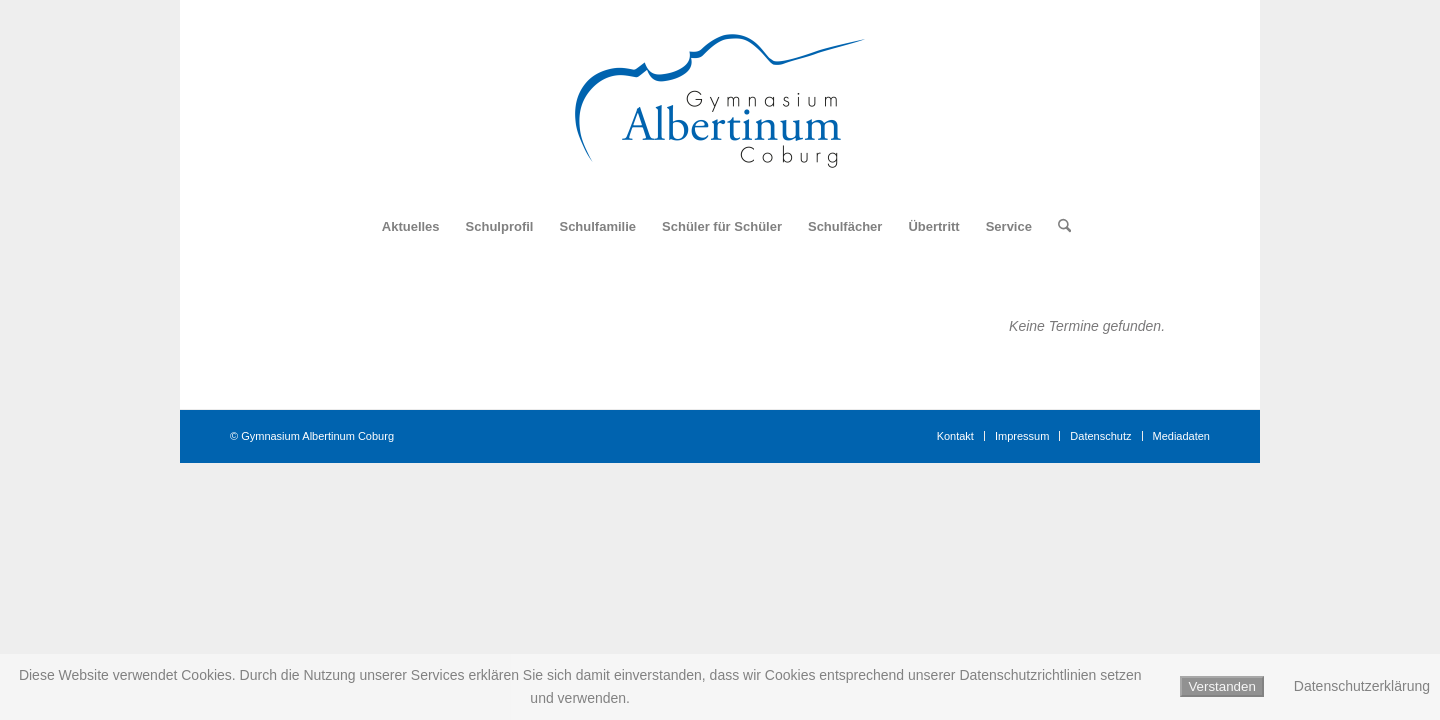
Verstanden (1221, 686)
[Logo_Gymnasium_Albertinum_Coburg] (720, 101)
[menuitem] (411, 227)
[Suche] (1058, 227)
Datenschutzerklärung (1362, 686)
